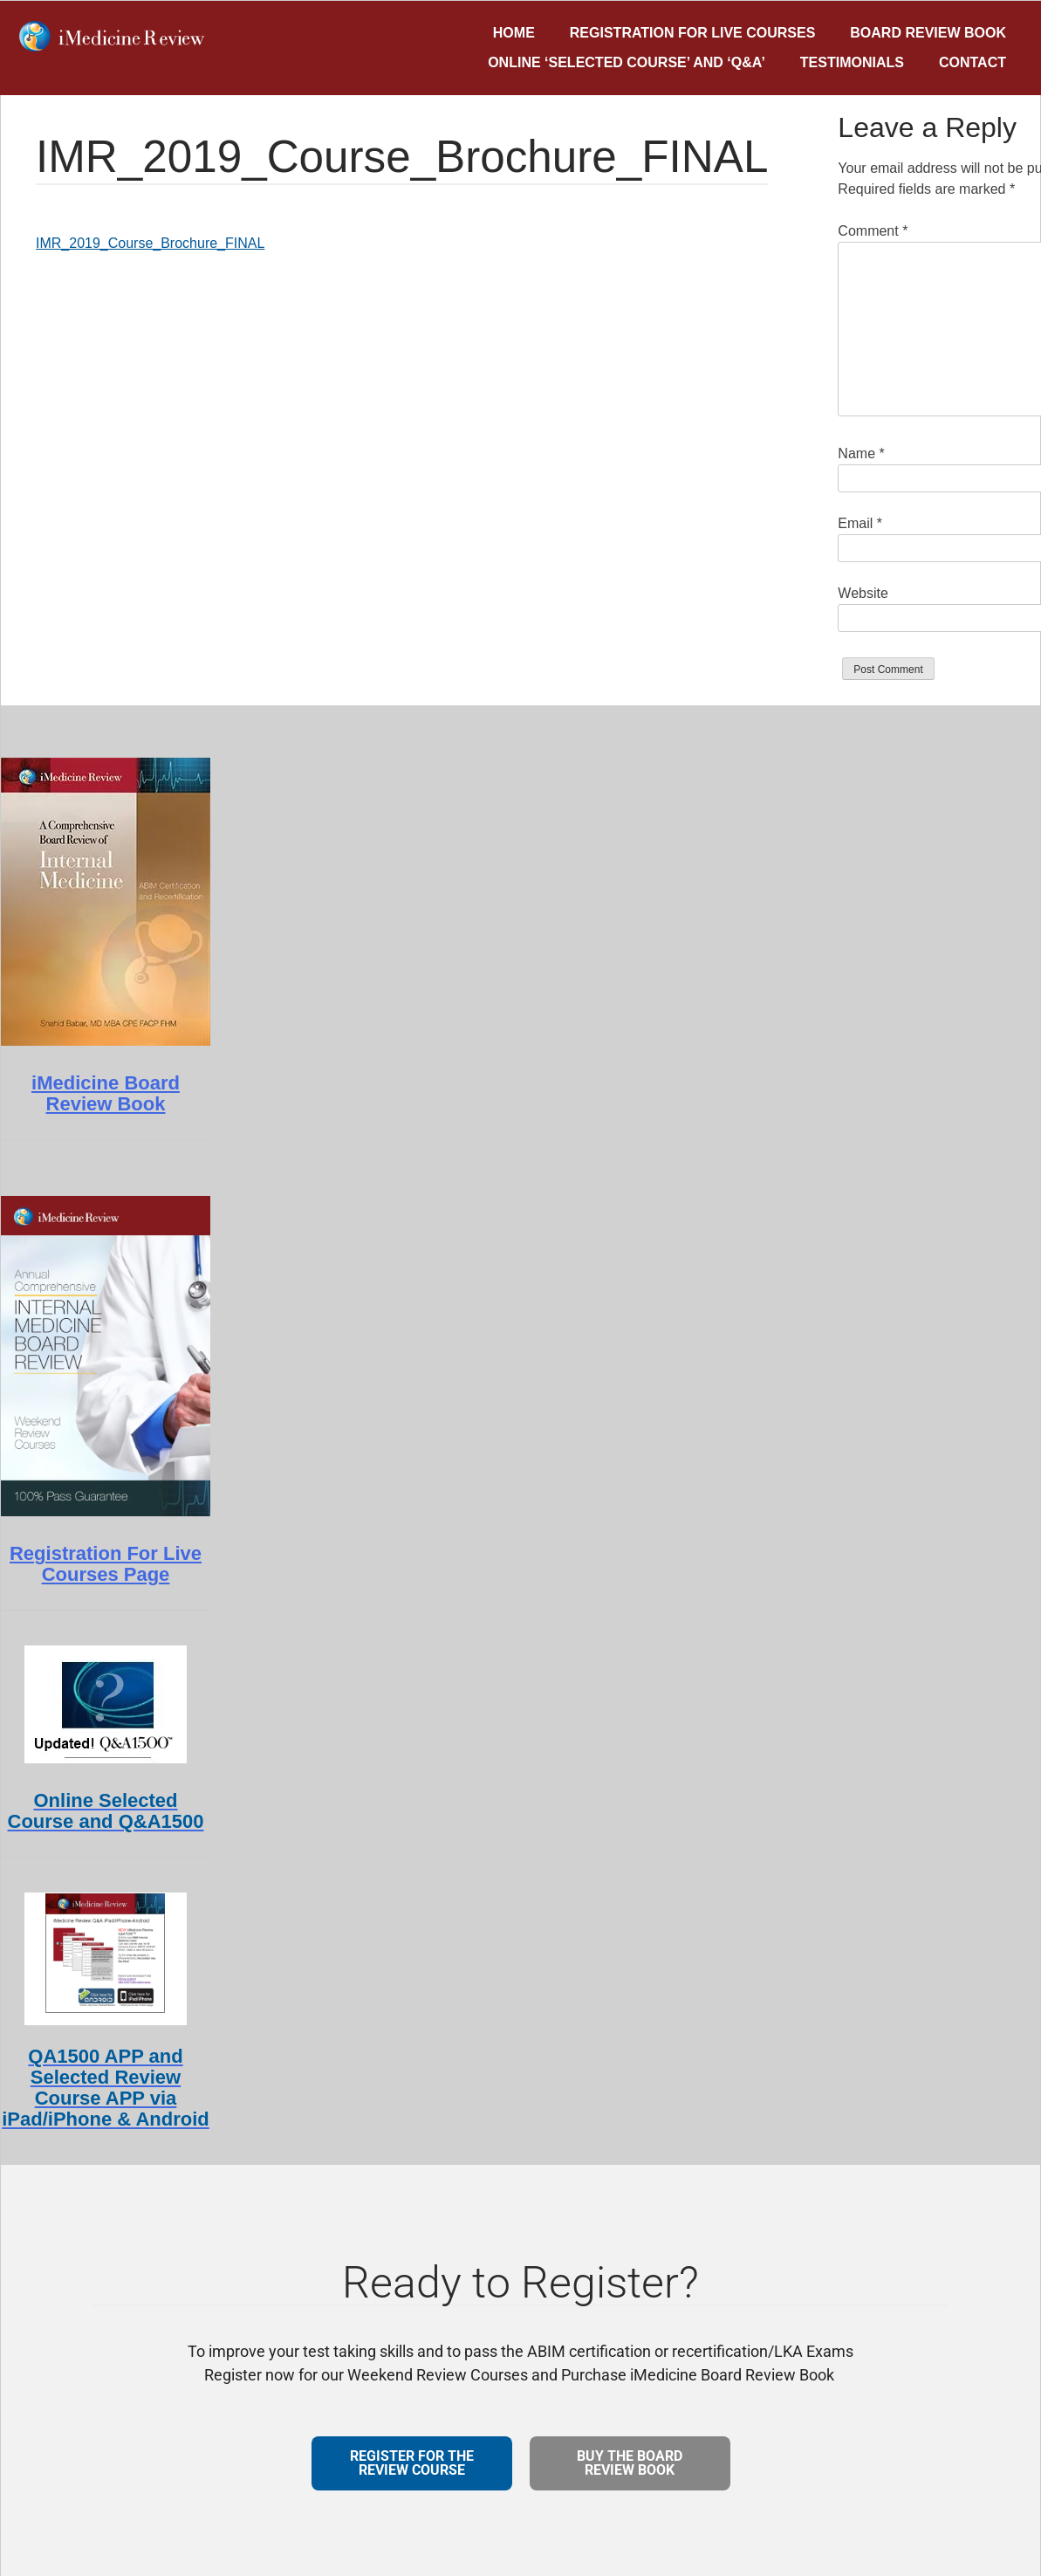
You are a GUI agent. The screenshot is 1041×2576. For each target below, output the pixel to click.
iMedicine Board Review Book (105, 1093)
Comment (872, 230)
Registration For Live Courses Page (106, 1563)
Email (860, 523)
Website (863, 593)
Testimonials (852, 62)
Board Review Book (928, 32)
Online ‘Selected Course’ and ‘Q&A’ (626, 62)
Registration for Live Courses (693, 32)
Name (861, 453)
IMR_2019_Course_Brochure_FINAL (150, 243)
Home (514, 32)
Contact (972, 62)
